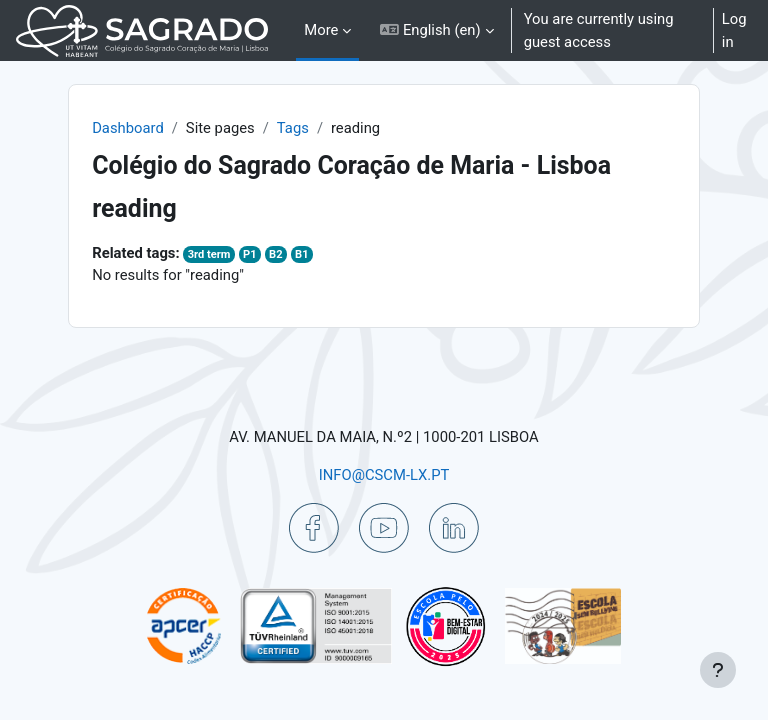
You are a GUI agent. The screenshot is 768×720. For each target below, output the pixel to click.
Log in (734, 30)
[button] (436, 30)
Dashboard (128, 128)
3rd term (209, 254)
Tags (293, 128)
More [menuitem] (321, 30)
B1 (301, 254)
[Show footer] (718, 670)
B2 (275, 254)
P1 (250, 254)
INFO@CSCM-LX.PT (384, 475)
